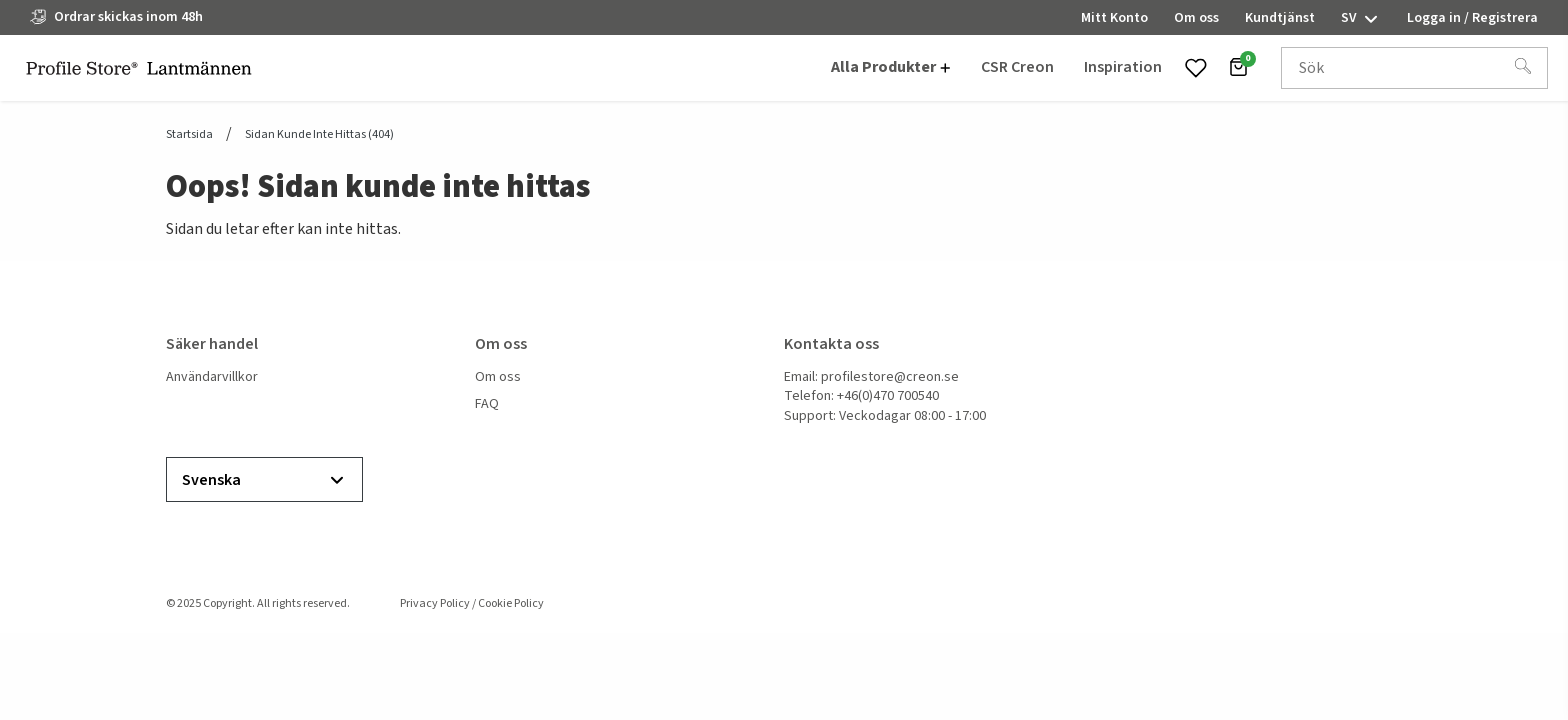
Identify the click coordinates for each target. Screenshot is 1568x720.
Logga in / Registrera (1472, 18)
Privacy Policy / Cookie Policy (472, 603)
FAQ (487, 404)
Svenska (264, 480)
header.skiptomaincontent (0, 0)
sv (1361, 19)
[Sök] (1523, 68)
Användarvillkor (212, 377)
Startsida (189, 135)
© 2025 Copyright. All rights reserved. (258, 603)
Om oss (498, 377)
